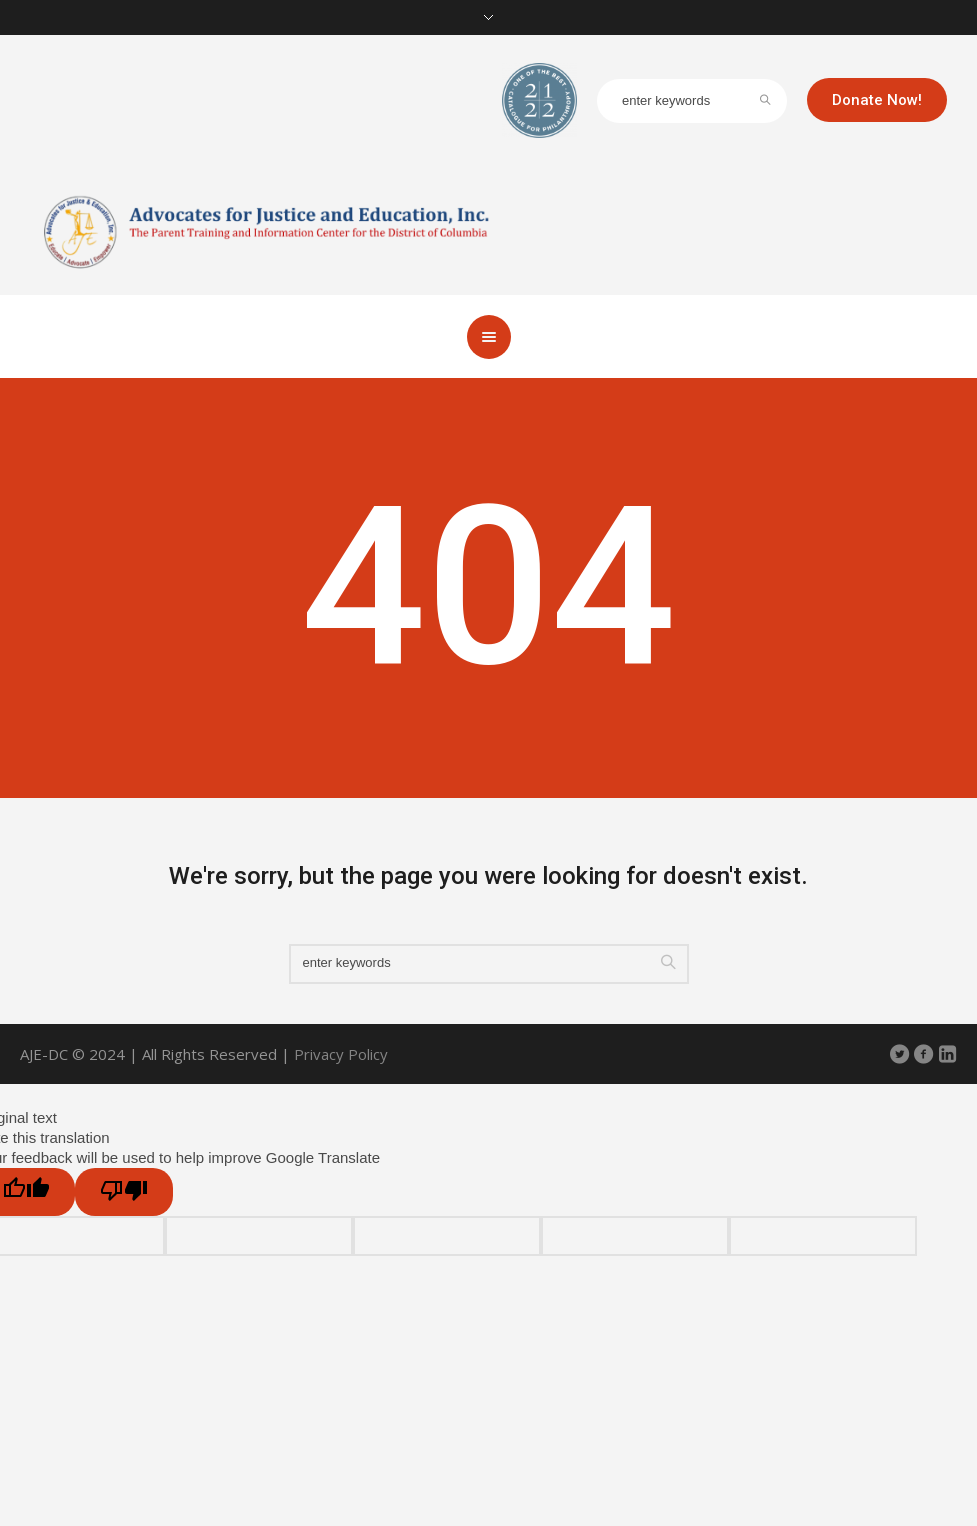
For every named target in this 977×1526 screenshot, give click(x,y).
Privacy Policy (341, 1054)
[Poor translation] (124, 1192)
